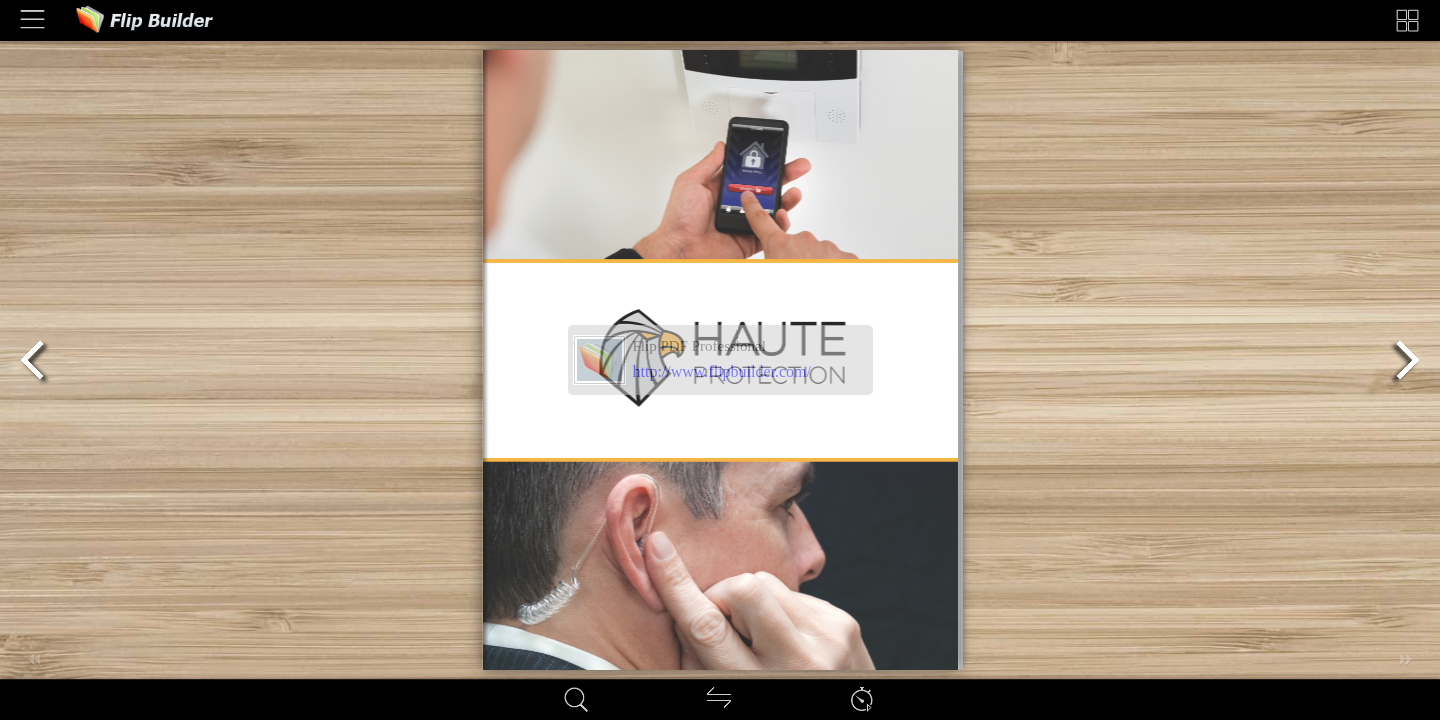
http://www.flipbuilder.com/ (722, 371)
